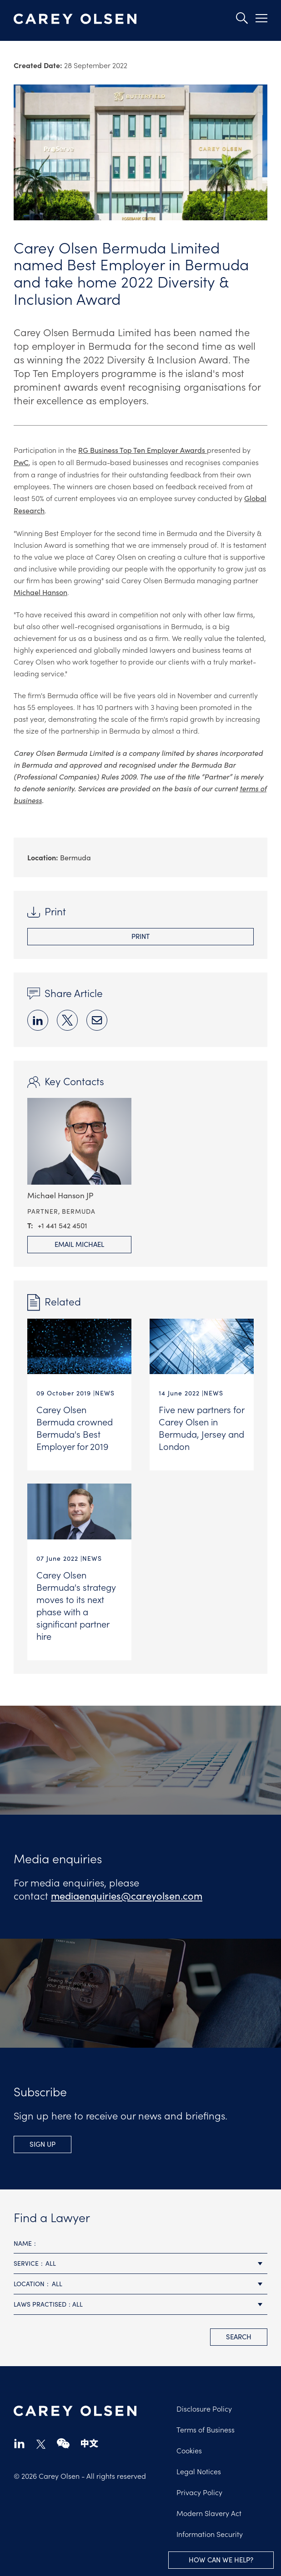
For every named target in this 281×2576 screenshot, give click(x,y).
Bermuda (75, 857)
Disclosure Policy (204, 2408)
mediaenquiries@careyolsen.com (126, 1895)
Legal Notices (198, 2471)
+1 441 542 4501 (62, 1225)
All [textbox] (50, 2263)
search (238, 2336)
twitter (40, 2444)
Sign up (42, 2144)
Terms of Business (205, 2429)
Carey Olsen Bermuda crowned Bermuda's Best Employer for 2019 (74, 1427)
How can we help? (221, 2559)
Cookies (189, 2450)
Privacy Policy (199, 2492)
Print (140, 936)
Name (23, 2243)
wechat (63, 2443)
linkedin (19, 2443)
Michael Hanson (40, 592)
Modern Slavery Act (208, 2513)
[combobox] (140, 2263)
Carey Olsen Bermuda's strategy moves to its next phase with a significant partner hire (76, 1605)
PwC (21, 462)
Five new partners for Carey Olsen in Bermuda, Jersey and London (201, 1427)
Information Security (209, 2534)
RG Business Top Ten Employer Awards (142, 450)
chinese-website (89, 2443)
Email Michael (79, 1244)
